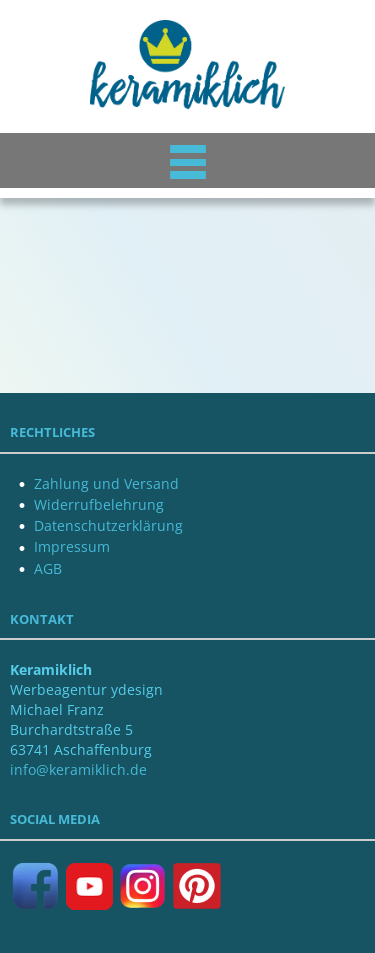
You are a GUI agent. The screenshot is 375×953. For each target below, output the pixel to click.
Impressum (72, 546)
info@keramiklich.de (78, 769)
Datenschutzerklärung (108, 525)
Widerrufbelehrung (99, 504)
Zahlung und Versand (106, 483)
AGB (48, 568)
